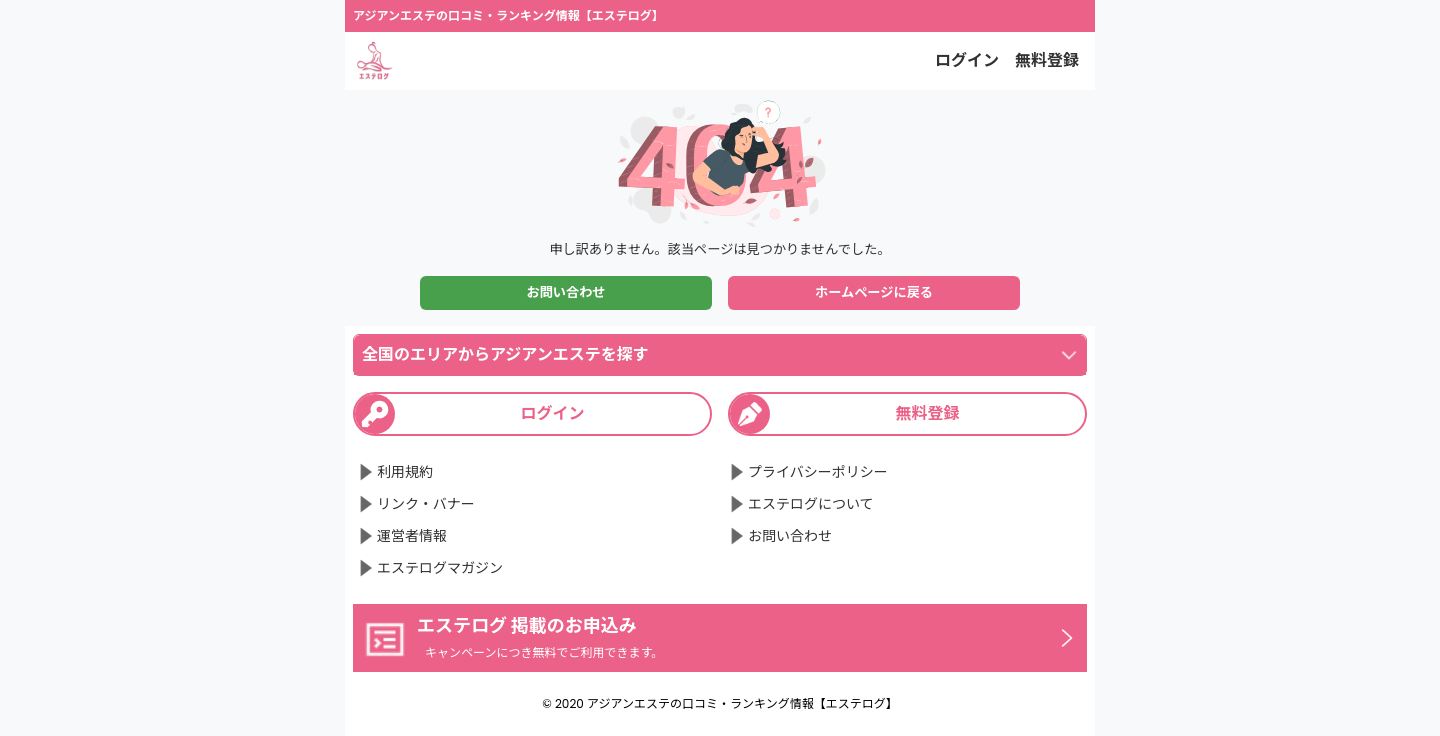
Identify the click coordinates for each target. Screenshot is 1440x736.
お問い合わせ (565, 292)
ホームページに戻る (874, 292)
